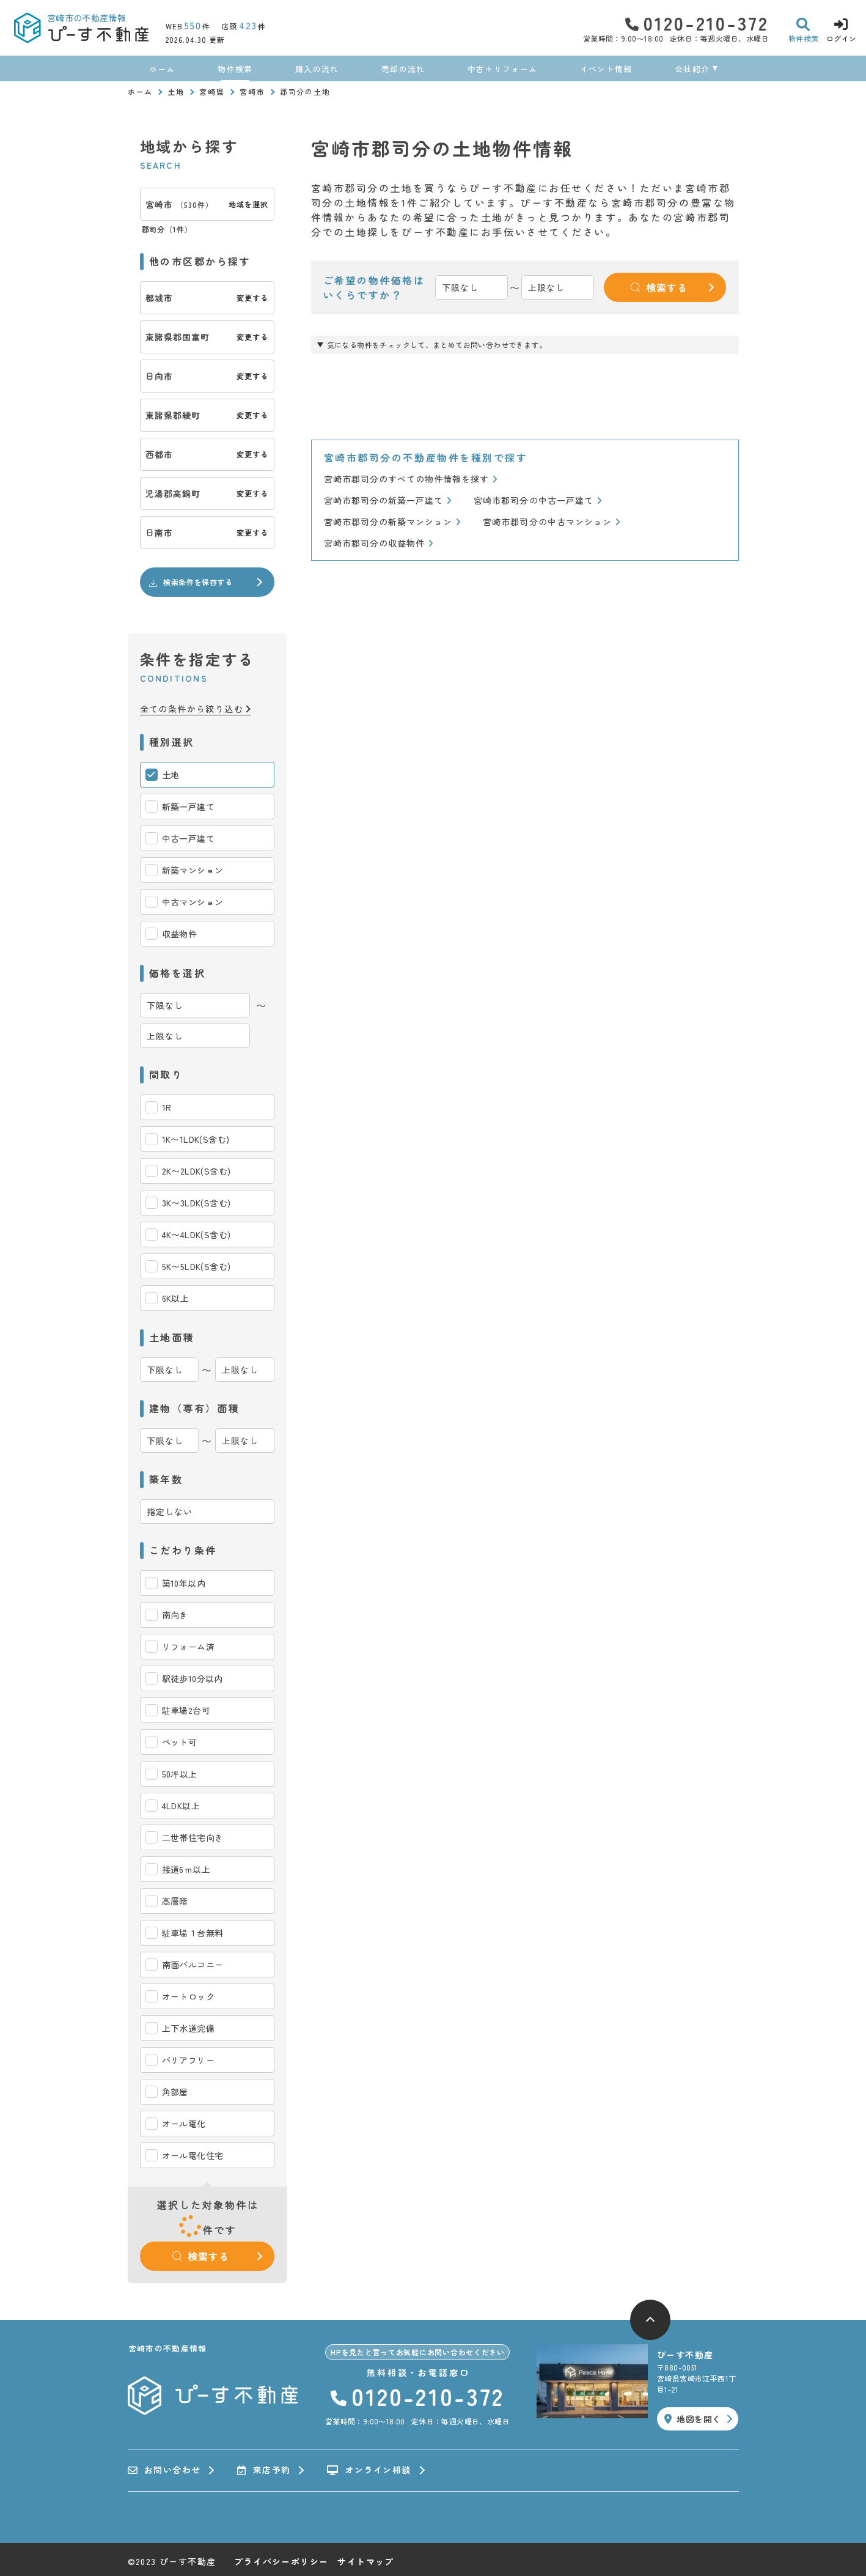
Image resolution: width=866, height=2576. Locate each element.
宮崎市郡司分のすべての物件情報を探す (411, 479)
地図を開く (692, 2419)
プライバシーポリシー (281, 2561)
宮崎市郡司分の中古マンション (551, 521)
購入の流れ (317, 69)
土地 (176, 91)
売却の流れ (403, 69)
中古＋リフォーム (502, 69)
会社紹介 (692, 69)
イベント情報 (606, 69)
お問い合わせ (164, 2470)
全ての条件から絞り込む (196, 709)
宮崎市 (252, 91)
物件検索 (235, 69)
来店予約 (263, 2470)
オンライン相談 (369, 2470)
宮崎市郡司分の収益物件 (379, 543)
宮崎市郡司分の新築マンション (392, 521)
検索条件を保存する (190, 582)
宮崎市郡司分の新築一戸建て (388, 500)
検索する (200, 2256)
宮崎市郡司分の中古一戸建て (538, 500)
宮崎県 (212, 91)
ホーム (162, 69)
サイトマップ (365, 2561)
